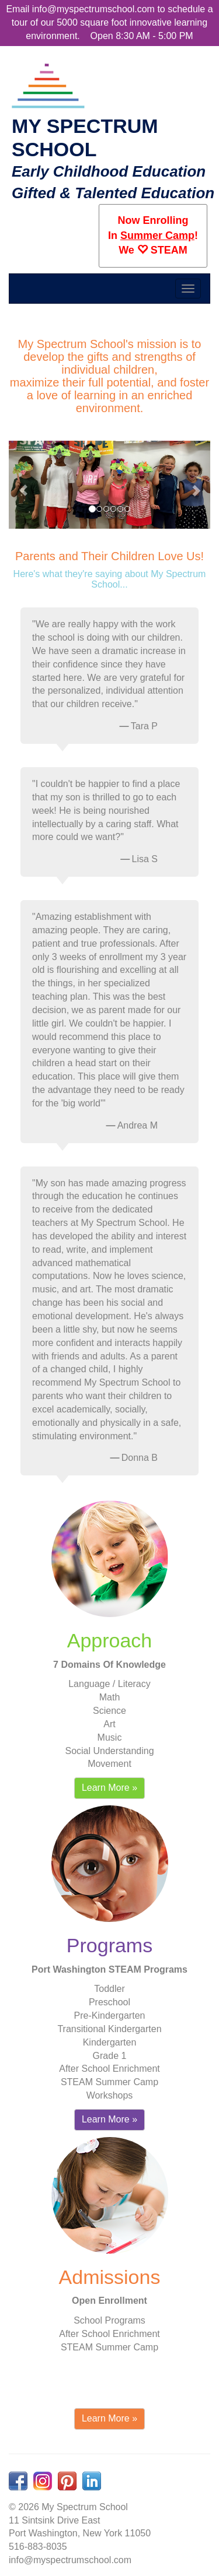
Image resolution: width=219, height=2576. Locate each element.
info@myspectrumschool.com (93, 9)
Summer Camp (157, 235)
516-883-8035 (38, 2547)
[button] (23, 485)
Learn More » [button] (109, 1788)
